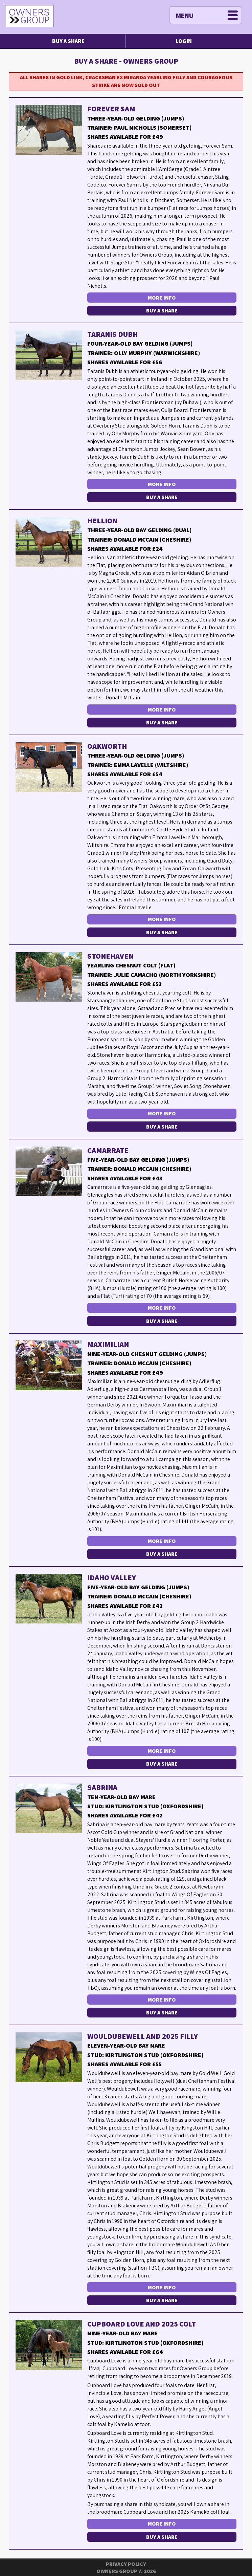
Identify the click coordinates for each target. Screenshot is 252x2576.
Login (184, 41)
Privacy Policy (126, 2564)
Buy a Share (68, 41)
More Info (162, 297)
